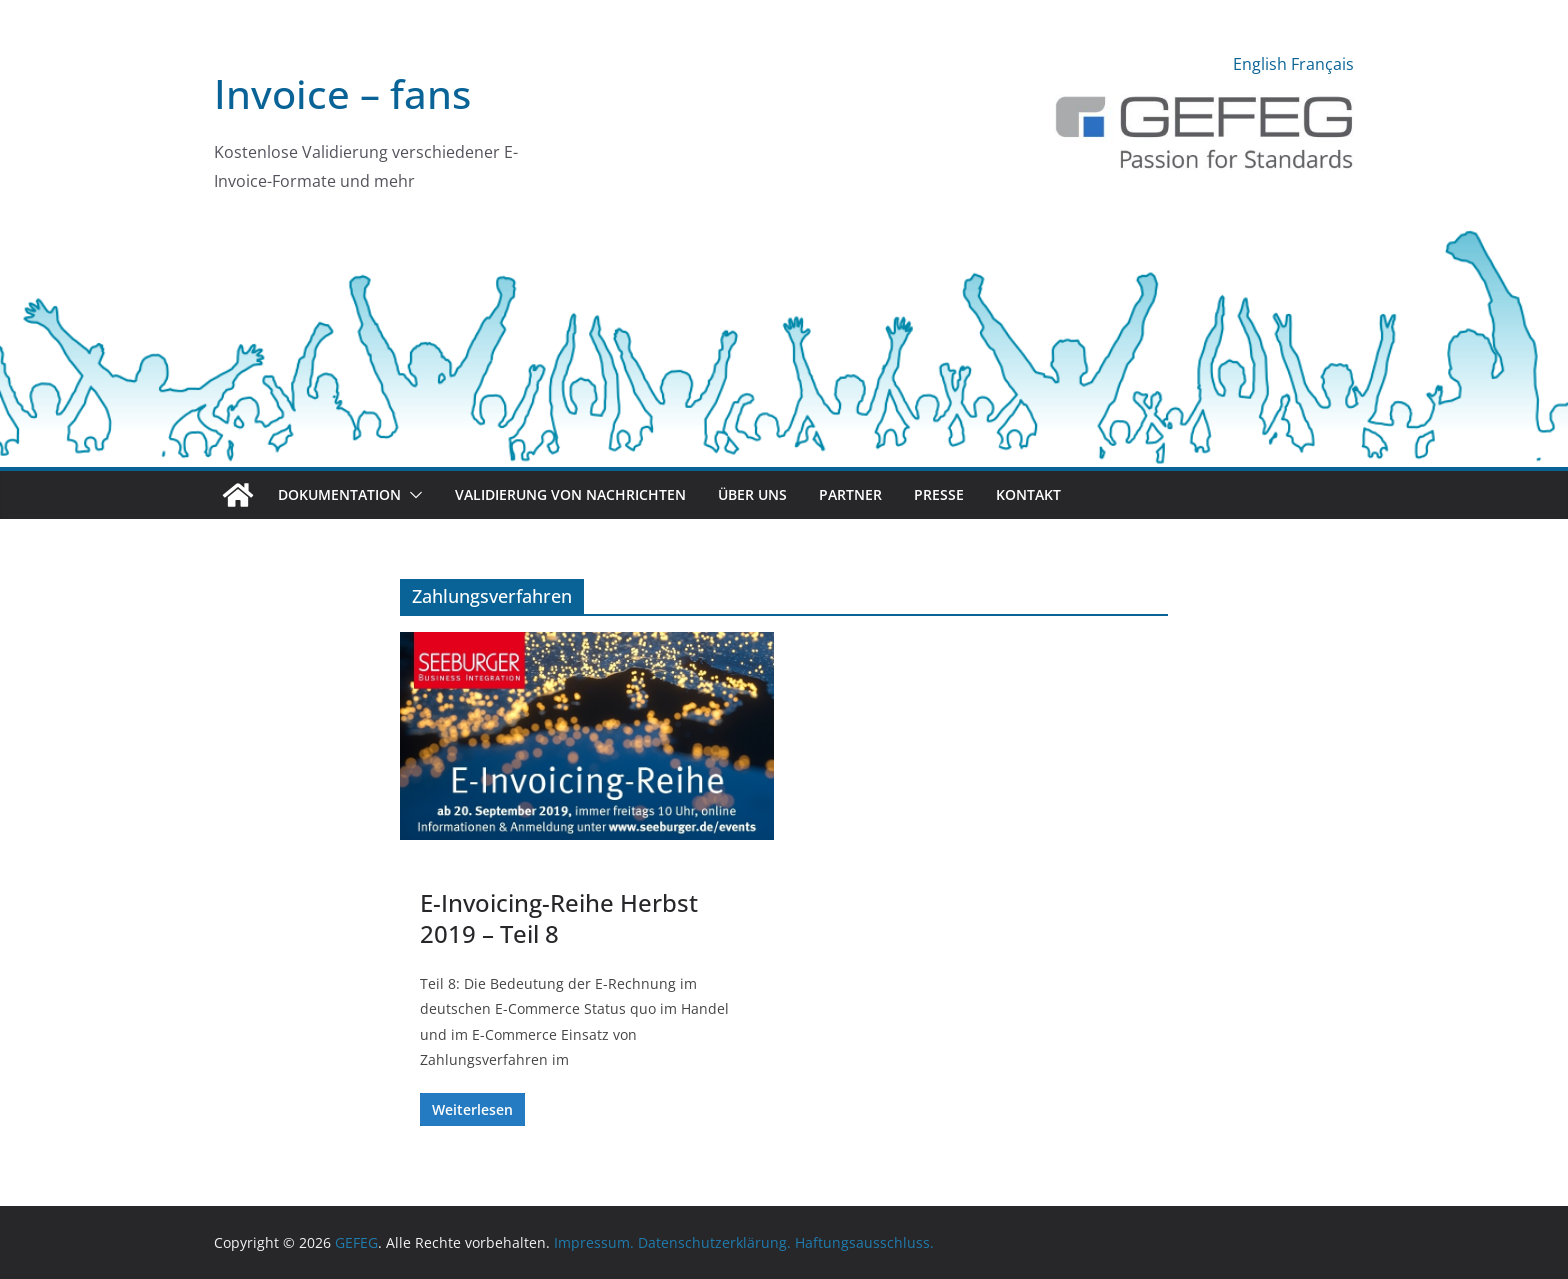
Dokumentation (339, 494)
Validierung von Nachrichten (570, 494)
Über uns (752, 494)
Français (1322, 64)
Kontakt (1028, 494)
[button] (412, 495)
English (1260, 64)
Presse (939, 494)
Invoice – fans (342, 93)
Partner (850, 494)
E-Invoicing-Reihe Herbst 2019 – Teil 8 (559, 918)
